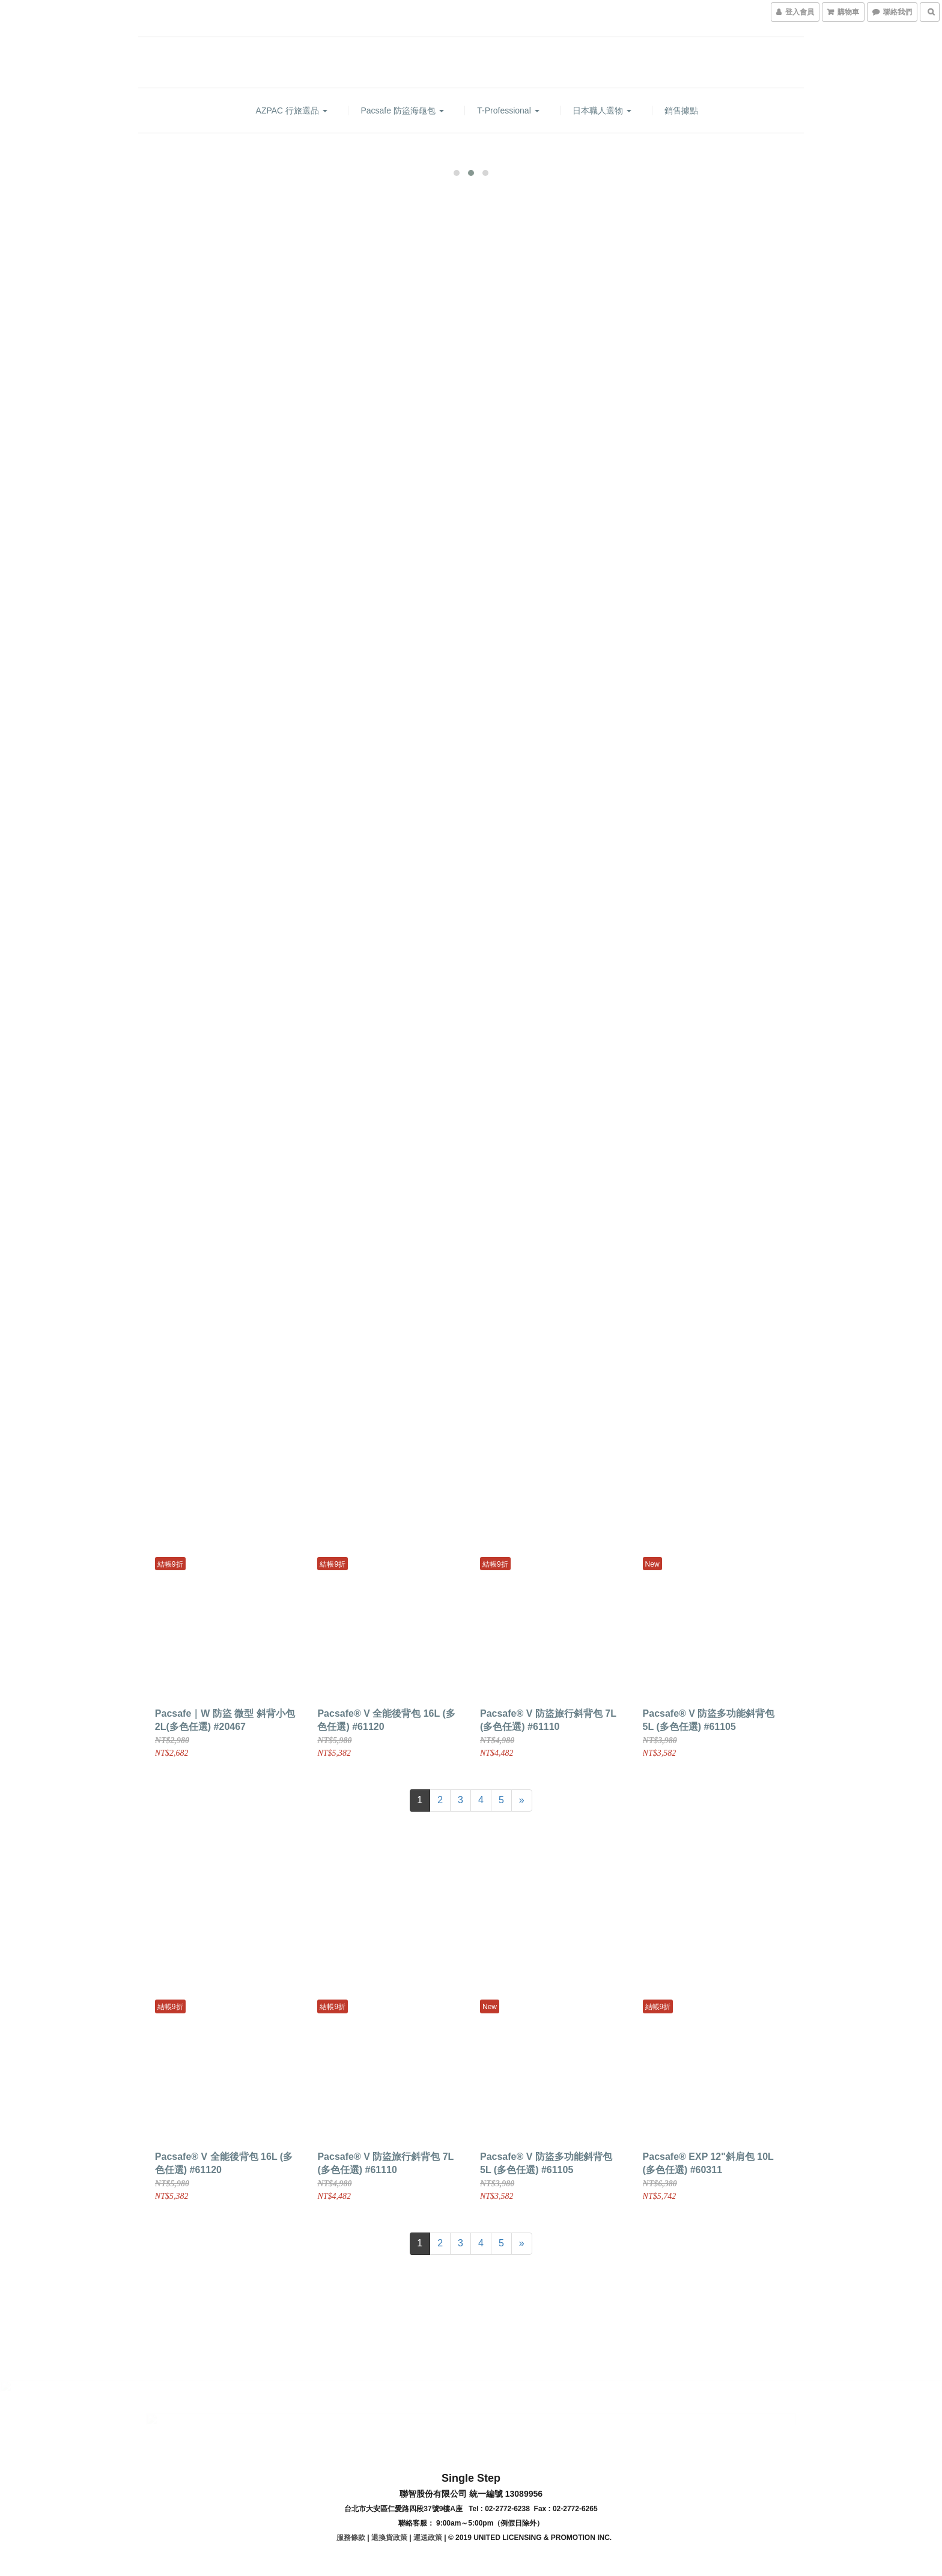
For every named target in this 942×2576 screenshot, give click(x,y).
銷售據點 (681, 110)
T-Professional (508, 110)
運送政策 (427, 2536)
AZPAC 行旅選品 (291, 110)
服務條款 (350, 2536)
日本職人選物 (602, 110)
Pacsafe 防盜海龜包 (401, 110)
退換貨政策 (389, 2536)
